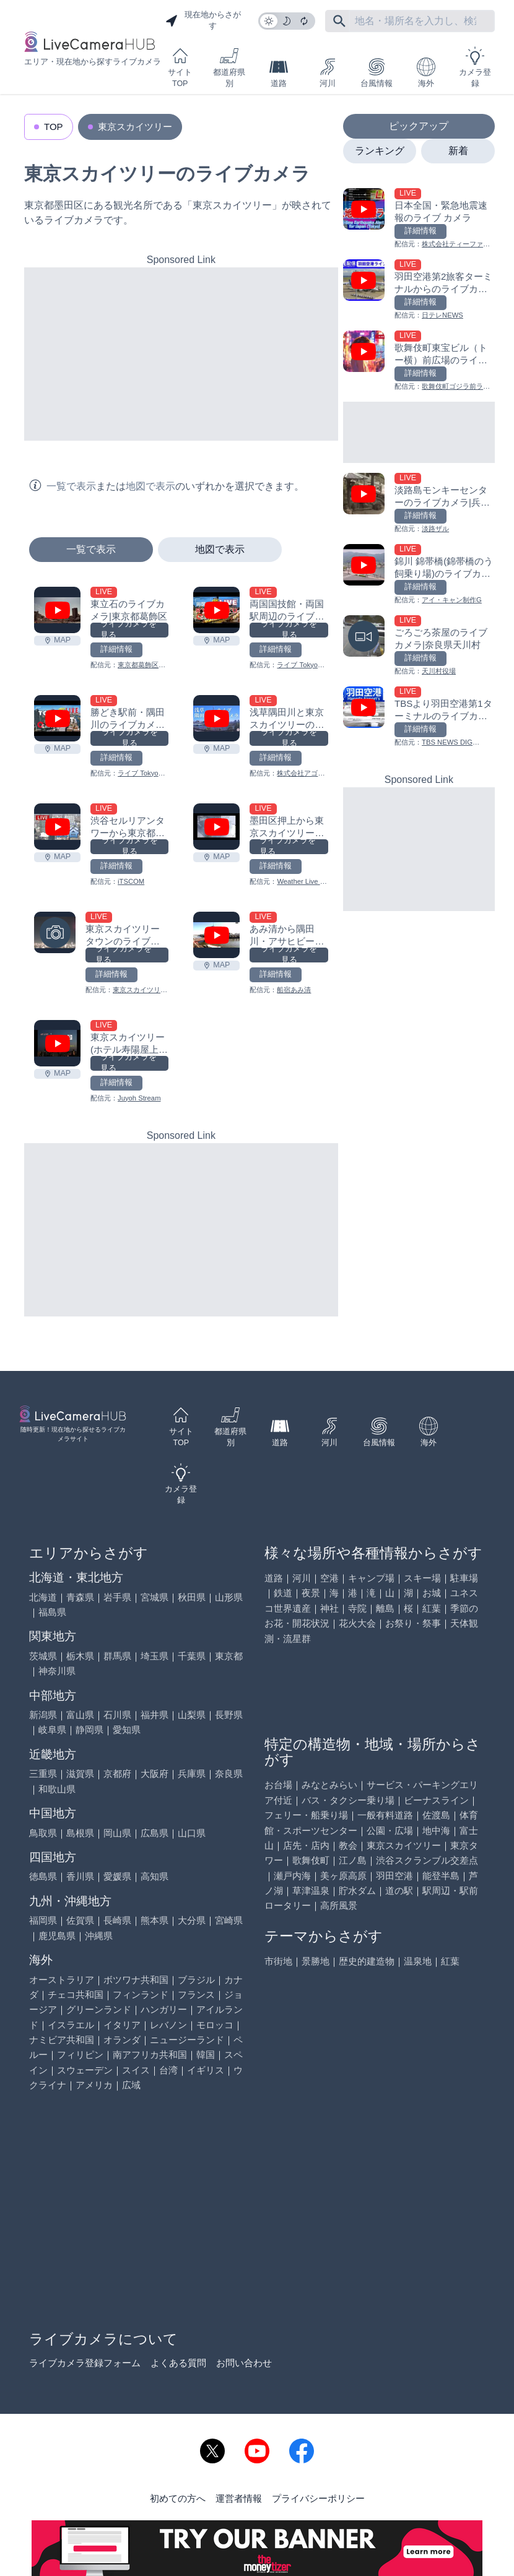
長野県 (229, 1714)
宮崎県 (229, 1920)
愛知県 (127, 1729)
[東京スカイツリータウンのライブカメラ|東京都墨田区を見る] (55, 932)
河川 (327, 73)
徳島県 (43, 1876)
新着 (458, 150)
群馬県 (117, 1656)
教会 (348, 1845)
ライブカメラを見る (128, 630)
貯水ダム (357, 1890)
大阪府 (154, 1773)
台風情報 (376, 73)
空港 (329, 1578)
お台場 (278, 1784)
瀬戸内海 (292, 1875)
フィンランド (140, 1994)
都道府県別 (229, 67)
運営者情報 (239, 2498)
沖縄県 (99, 1935)
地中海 (436, 1830)
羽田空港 (394, 1875)
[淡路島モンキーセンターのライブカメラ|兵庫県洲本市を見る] (419, 503)
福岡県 (43, 1920)
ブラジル (196, 1979)
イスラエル (71, 2025)
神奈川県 (57, 1671)
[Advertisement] (181, 354)
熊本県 (154, 1920)
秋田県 (192, 1597)
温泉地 (418, 1961)
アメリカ (94, 2085)
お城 (431, 1593)
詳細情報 (116, 649)
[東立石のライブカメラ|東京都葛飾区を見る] (57, 610)
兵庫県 (192, 1773)
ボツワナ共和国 (135, 1979)
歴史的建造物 (366, 1961)
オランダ (122, 2039)
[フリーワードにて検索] (339, 21)
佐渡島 (436, 1815)
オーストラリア (61, 1979)
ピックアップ (418, 126)
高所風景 (338, 1905)
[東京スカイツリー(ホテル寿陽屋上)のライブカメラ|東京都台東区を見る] (57, 1043)
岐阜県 (52, 1729)
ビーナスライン (436, 1800)
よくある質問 (178, 2363)
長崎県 (117, 1920)
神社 (329, 1608)
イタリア (122, 2025)
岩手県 (117, 1597)
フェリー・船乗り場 (306, 1815)
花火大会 (357, 1623)
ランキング (379, 150)
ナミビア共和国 (61, 2039)
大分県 (192, 1920)
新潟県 (43, 1714)
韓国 (205, 2054)
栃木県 (80, 1656)
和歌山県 (57, 1789)
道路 (278, 73)
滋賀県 (80, 1773)
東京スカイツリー (135, 126)
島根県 (80, 1833)
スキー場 (422, 1578)
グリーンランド (98, 2009)
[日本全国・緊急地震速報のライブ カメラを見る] (419, 218)
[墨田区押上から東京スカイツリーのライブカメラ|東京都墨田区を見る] (216, 826)
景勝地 (315, 1961)
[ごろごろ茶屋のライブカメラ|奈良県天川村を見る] (419, 645)
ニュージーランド (187, 2039)
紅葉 (431, 1608)
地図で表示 (220, 549)
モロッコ (214, 2025)
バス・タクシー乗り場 (348, 1800)
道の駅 (399, 1890)
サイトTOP (180, 67)
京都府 (117, 1773)
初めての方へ (178, 2498)
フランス (196, 1994)
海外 (426, 73)
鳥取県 (43, 1833)
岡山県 (117, 1833)
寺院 (357, 1608)
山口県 (192, 1833)
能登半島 (441, 1875)
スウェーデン (85, 2070)
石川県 (117, 1714)
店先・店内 (306, 1845)
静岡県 (89, 1729)
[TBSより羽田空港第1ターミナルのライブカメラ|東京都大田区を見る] (419, 717)
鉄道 (283, 1593)
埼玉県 (154, 1656)
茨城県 (43, 1656)
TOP (53, 126)
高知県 (154, 1876)
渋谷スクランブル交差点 (427, 1860)
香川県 (80, 1876)
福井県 (154, 1714)
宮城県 (154, 1597)
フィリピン (80, 2054)
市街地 (278, 1961)
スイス (136, 2070)
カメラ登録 (475, 67)
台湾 (168, 2070)
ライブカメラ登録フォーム (85, 2363)
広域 (131, 2085)
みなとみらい (329, 1784)
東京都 (229, 1656)
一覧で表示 (91, 549)
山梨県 (192, 1714)
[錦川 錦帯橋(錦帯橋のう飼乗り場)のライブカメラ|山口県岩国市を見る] (419, 574)
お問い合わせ (244, 2363)
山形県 (229, 1597)
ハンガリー (164, 2009)
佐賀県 (80, 1920)
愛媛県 (117, 1876)
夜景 (311, 1593)
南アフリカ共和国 (150, 2054)
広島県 (154, 1833)
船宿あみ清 (294, 989)
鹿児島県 (57, 1935)
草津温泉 (310, 1890)
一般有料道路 (385, 1815)
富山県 (80, 1714)
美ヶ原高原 (343, 1875)
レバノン (168, 2025)
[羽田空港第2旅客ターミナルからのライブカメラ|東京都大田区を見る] (419, 290)
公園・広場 (390, 1830)
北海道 (43, 1597)
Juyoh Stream (139, 1098)
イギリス (205, 2070)
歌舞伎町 (310, 1860)
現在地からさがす (203, 20)
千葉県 (192, 1656)
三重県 (43, 1773)
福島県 (52, 1612)
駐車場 (464, 1578)
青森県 (80, 1597)
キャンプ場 (371, 1578)
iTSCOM (131, 881)
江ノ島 (353, 1860)
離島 (385, 1608)
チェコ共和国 (75, 1994)
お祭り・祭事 (413, 1623)
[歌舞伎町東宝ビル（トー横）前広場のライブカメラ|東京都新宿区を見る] (419, 361)
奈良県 (229, 1773)
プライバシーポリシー (318, 2498)
